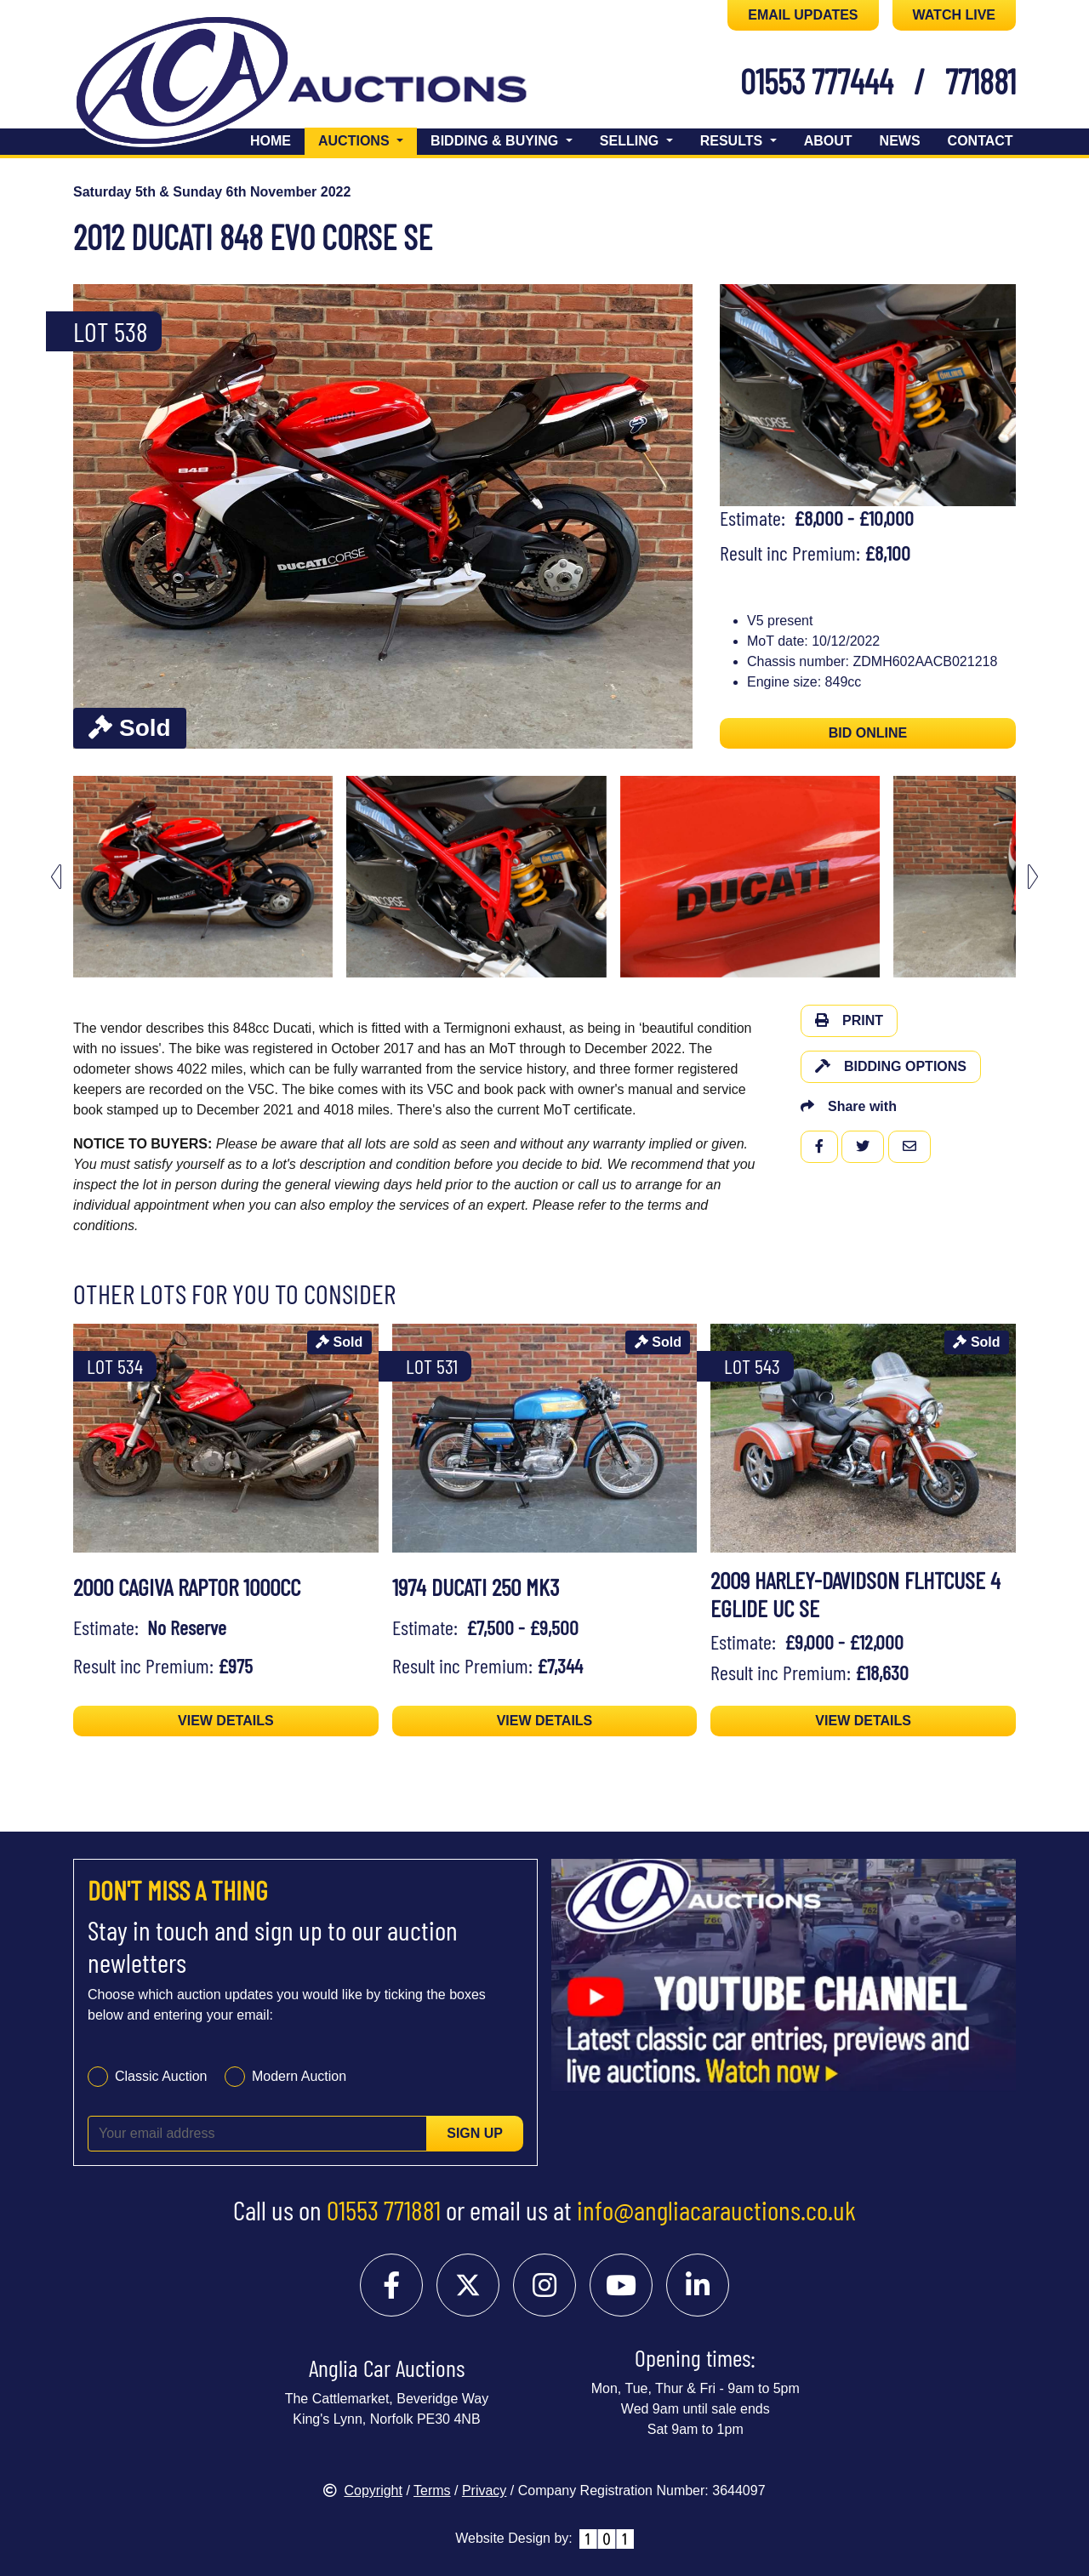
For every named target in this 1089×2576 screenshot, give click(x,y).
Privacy (484, 2490)
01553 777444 (816, 80)
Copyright (362, 2490)
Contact (980, 141)
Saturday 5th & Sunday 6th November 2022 (212, 192)
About (828, 141)
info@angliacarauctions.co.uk (716, 2209)
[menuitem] (203, 876)
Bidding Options (890, 1066)
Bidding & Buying (496, 141)
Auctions (367, 139)
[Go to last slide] (56, 876)
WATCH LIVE (954, 15)
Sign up (475, 2133)
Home (270, 141)
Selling (631, 141)
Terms (432, 2490)
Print (849, 1020)
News (900, 141)
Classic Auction (161, 2076)
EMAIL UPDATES (803, 15)
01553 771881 (384, 2209)
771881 (980, 80)
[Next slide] (1033, 876)
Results (733, 141)
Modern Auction (299, 2076)
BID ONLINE (868, 733)
